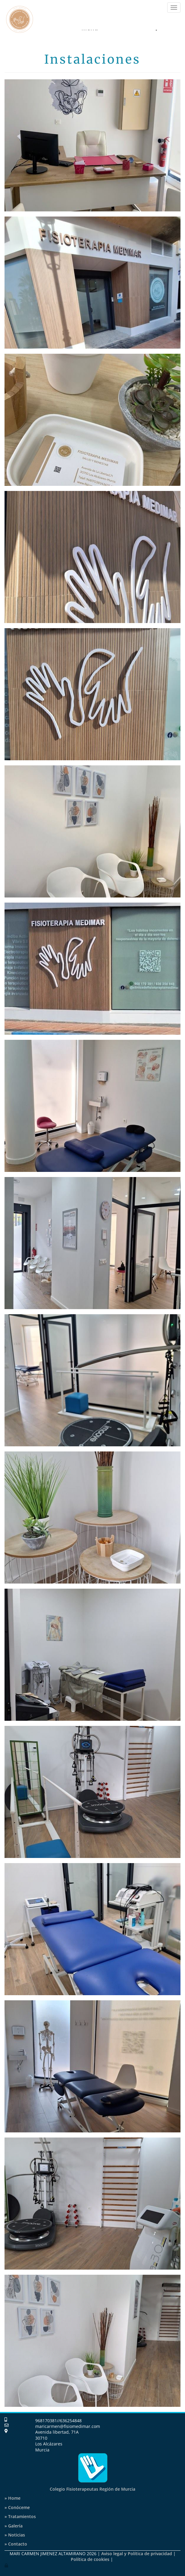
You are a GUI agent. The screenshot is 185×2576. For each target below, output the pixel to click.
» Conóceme (17, 2507)
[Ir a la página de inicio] (19, 15)
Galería (14, 2526)
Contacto (16, 2544)
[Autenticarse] (7, 2565)
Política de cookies (90, 2559)
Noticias (15, 2535)
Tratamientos (20, 2516)
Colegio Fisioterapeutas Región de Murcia (92, 2489)
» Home (12, 2498)
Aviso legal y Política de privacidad (136, 2553)
